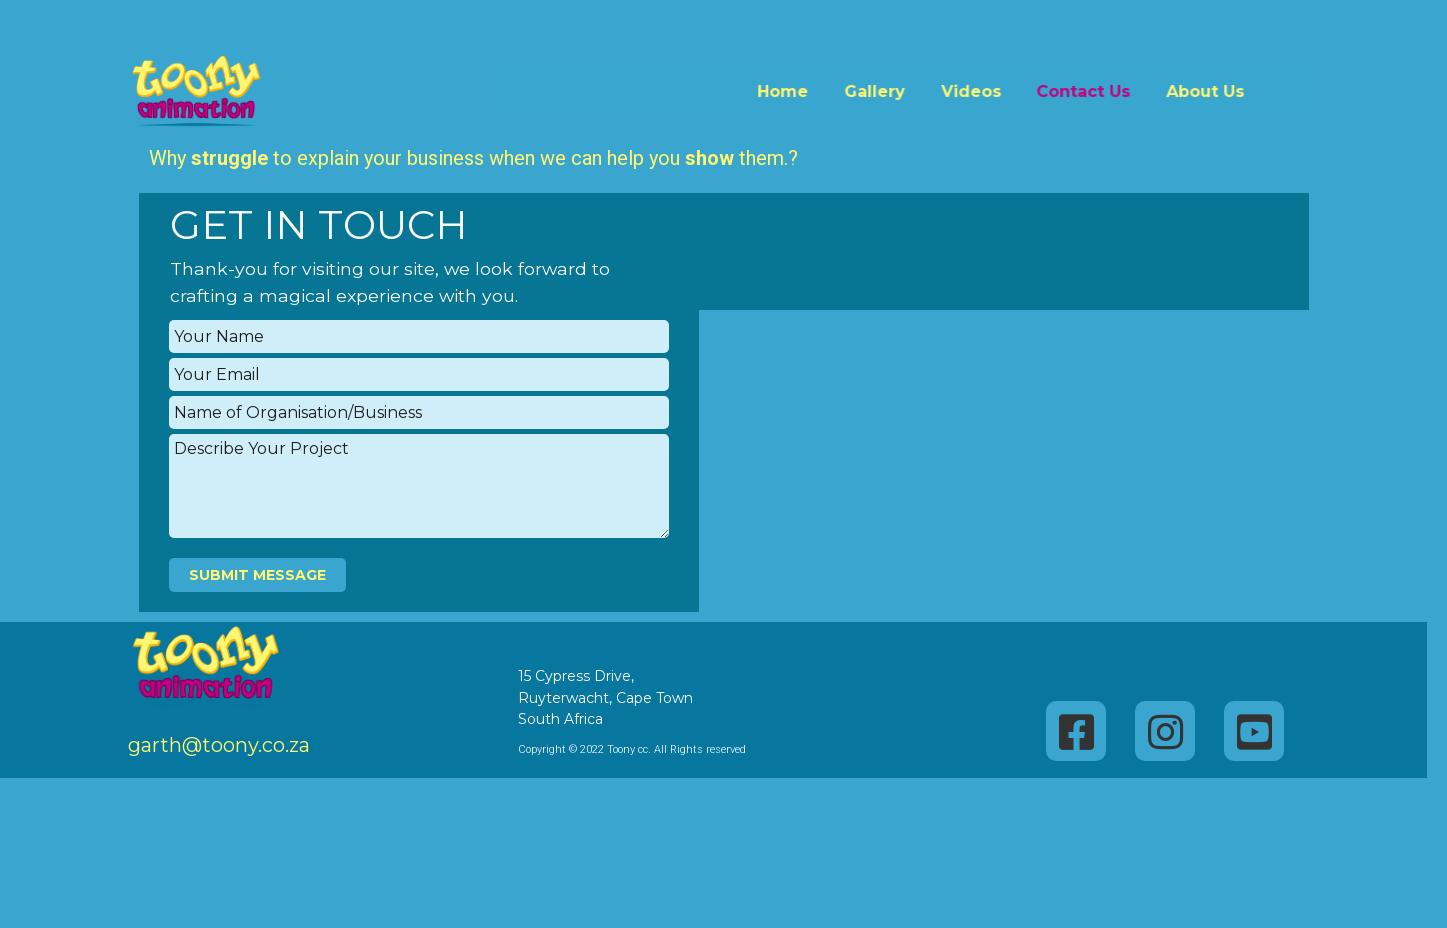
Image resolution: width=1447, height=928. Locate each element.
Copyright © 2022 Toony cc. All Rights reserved (597, 749)
